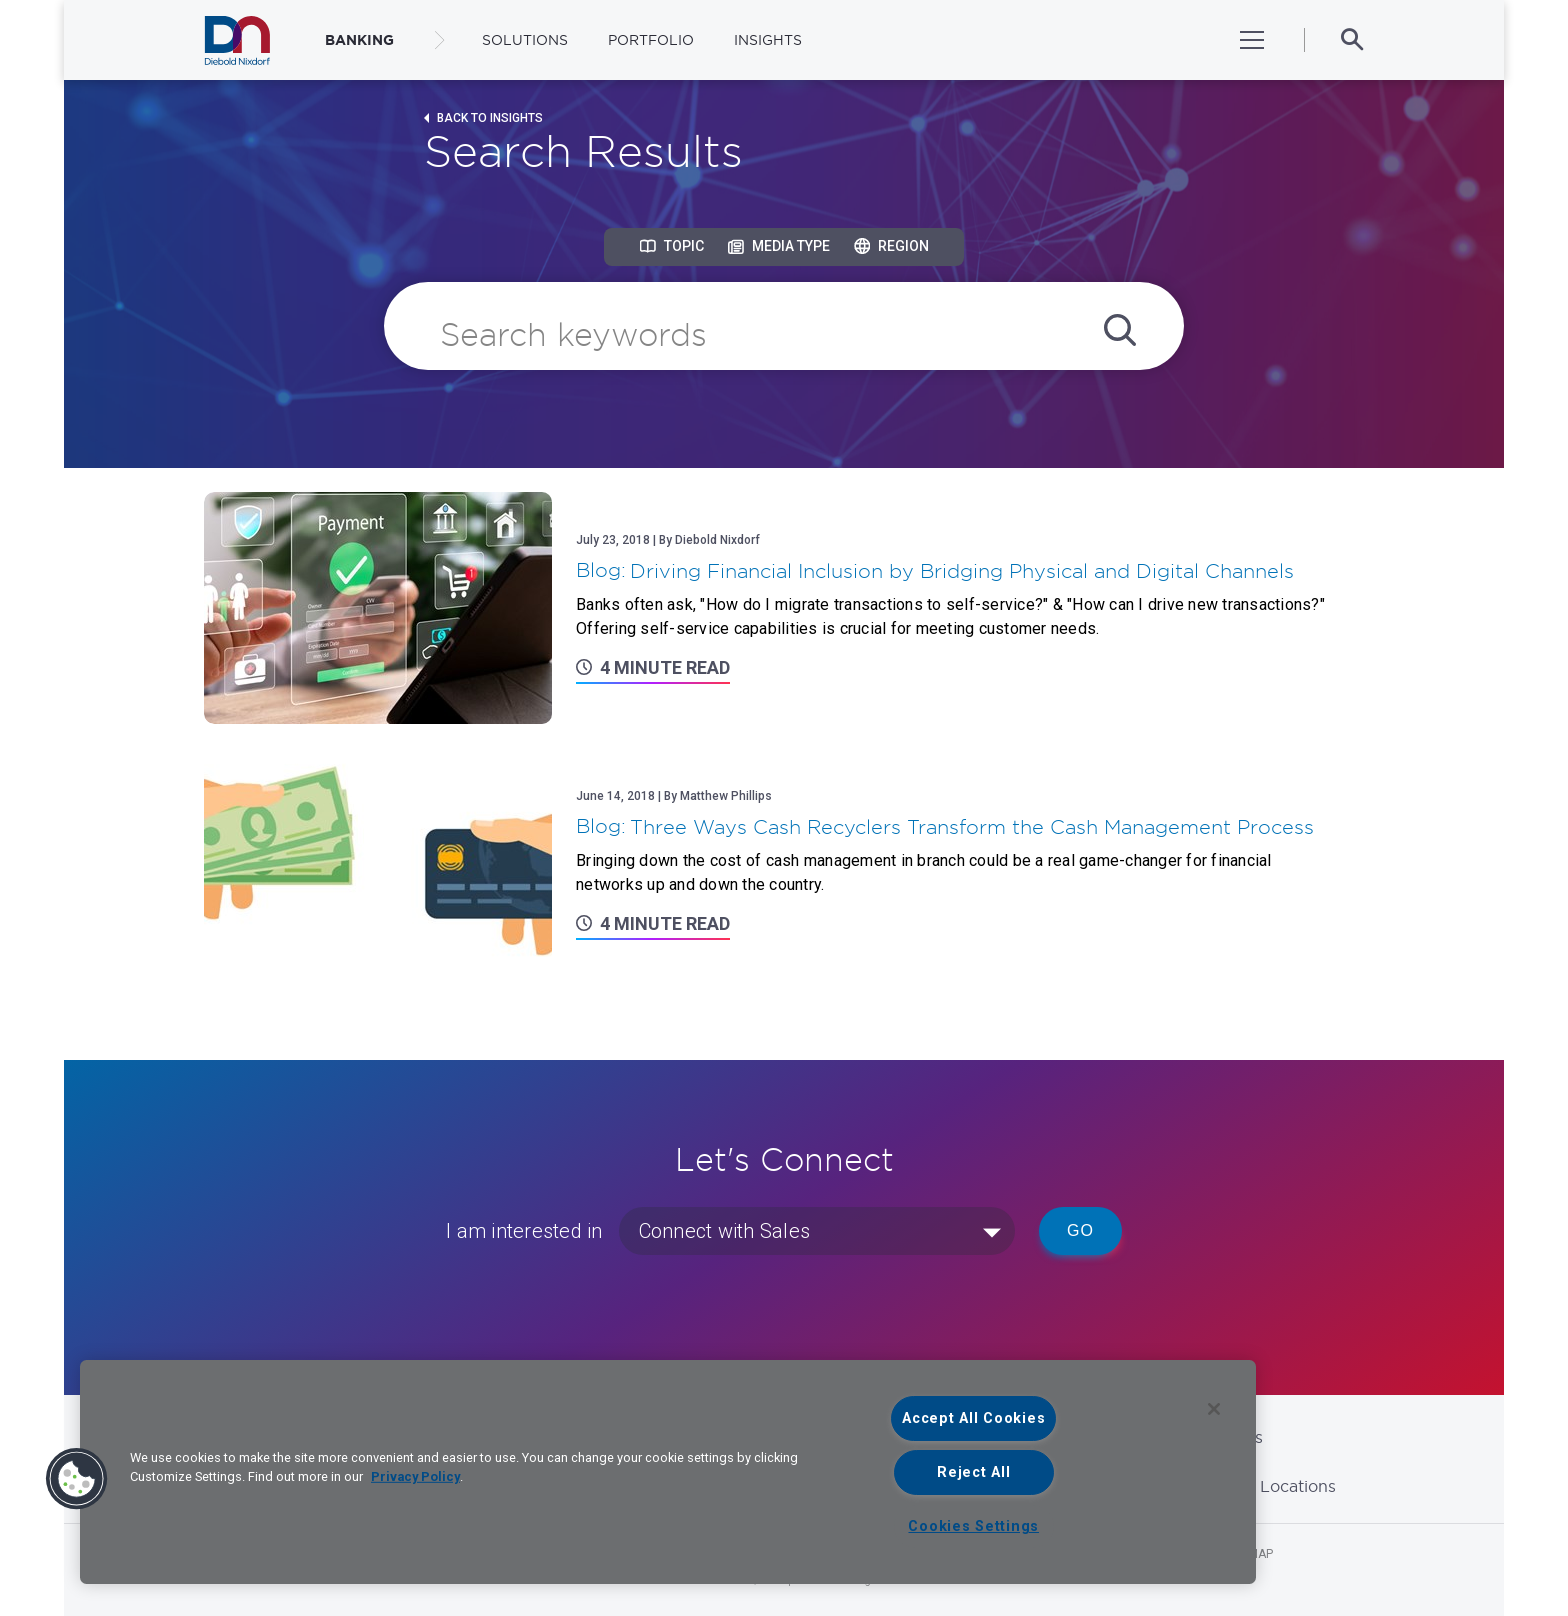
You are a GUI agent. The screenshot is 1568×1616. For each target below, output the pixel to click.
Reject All (973, 1472)
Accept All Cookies (973, 1418)
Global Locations (1270, 1486)
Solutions (525, 40)
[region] (668, 1472)
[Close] (1214, 1409)
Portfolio (651, 40)
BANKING (359, 40)
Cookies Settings (973, 1526)
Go (1080, 1230)
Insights (768, 40)
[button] (77, 1479)
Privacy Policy (415, 1476)
